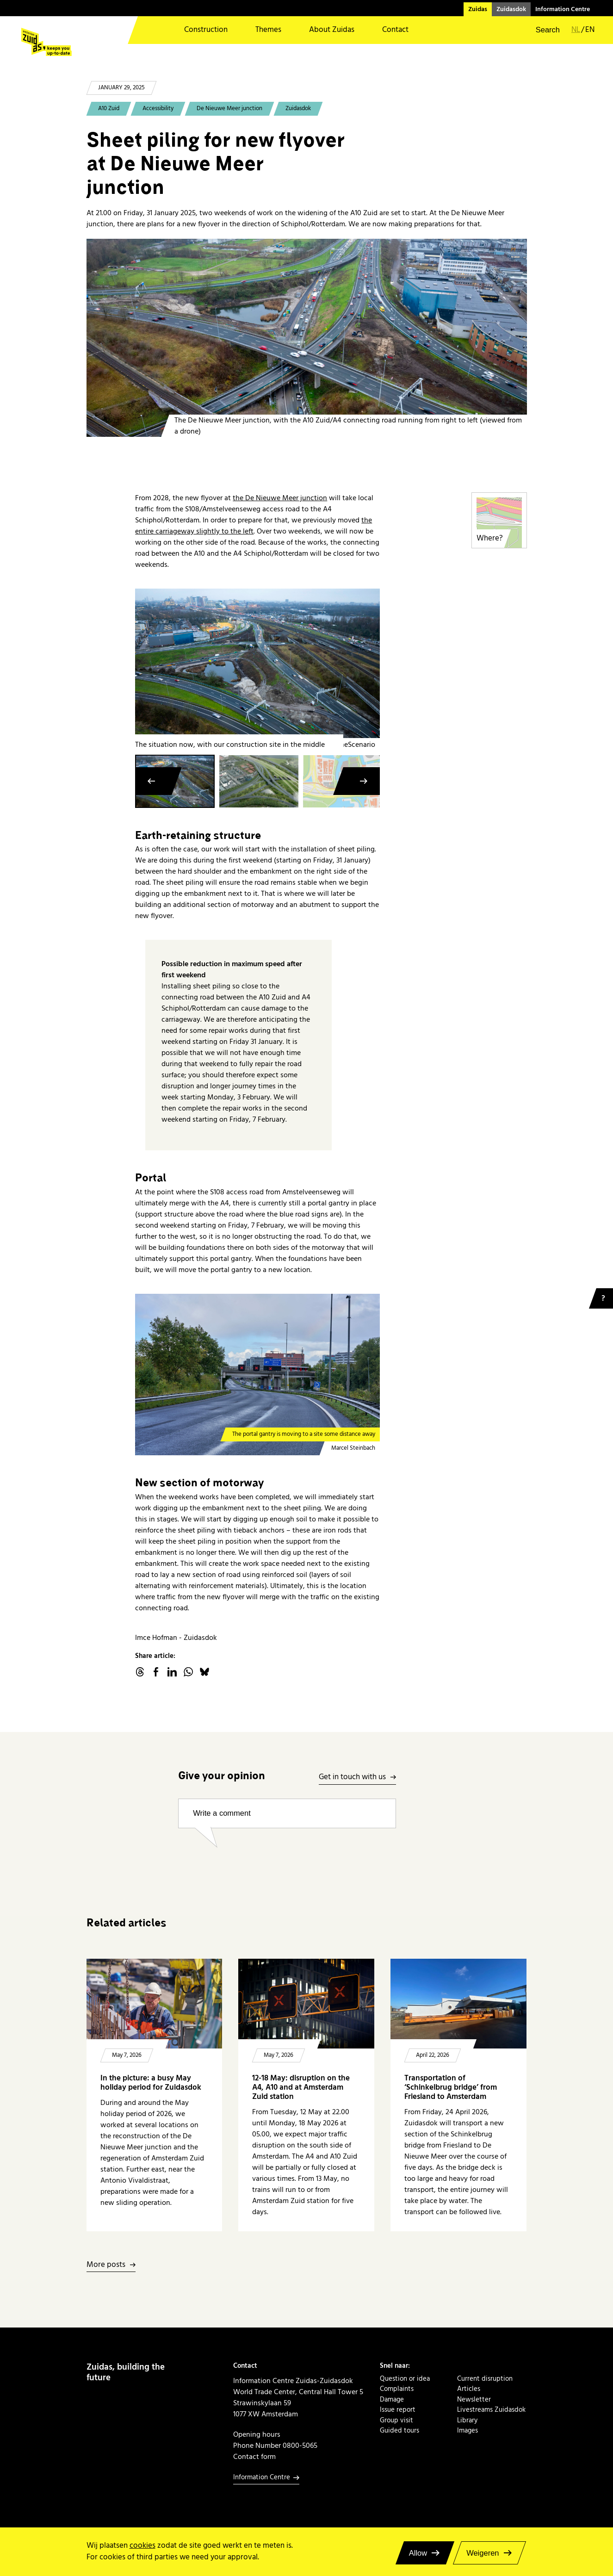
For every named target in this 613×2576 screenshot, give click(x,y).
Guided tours (399, 2430)
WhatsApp (188, 1671)
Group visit (396, 2420)
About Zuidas (331, 30)
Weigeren (482, 2553)
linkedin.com (172, 1671)
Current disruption (485, 2379)
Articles (468, 2389)
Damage (392, 2399)
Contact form (254, 2457)
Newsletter (474, 2399)
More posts (106, 2265)
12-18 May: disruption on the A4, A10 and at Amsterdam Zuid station (301, 2087)
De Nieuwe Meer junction (229, 108)
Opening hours (256, 2434)
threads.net (139, 1671)
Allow (418, 2553)
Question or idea (405, 2379)
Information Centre (562, 9)
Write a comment (221, 1813)
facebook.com (156, 1671)
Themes (268, 30)
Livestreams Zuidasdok (491, 2410)
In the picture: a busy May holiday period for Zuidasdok (150, 2083)
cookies (142, 2545)
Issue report (397, 2410)
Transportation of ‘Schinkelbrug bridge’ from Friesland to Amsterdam (450, 2087)
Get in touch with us (352, 1777)
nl (575, 30)
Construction (206, 30)
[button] (542, 30)
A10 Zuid (108, 108)
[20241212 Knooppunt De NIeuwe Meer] (307, 338)
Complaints (397, 2389)
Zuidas (477, 9)
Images (467, 2430)
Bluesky (204, 1671)
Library (467, 2420)
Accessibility (157, 108)
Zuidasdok (511, 9)
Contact (395, 30)
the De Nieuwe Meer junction (280, 498)
